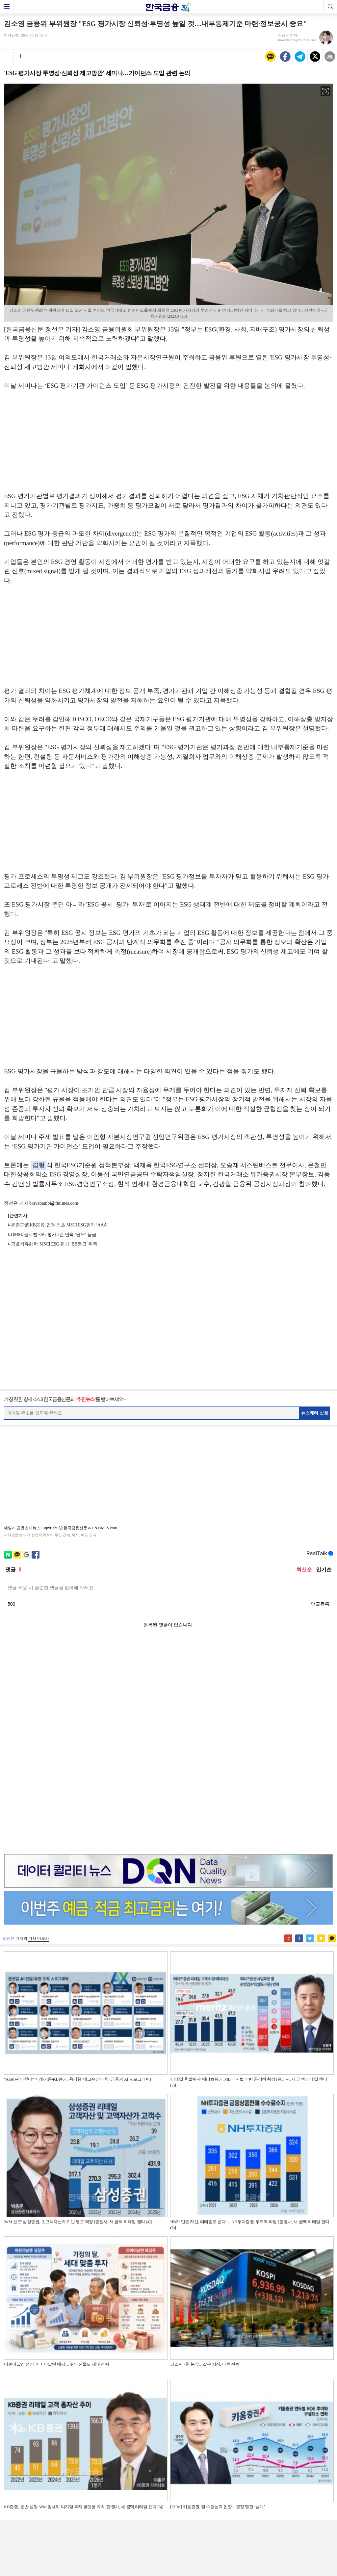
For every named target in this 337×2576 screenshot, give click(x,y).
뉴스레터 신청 (314, 1412)
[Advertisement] (168, 444)
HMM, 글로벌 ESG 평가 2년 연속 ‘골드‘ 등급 (53, 1234)
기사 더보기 (38, 1713)
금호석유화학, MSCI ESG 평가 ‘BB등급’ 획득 (54, 1244)
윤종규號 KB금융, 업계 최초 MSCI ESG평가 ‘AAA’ (59, 1224)
